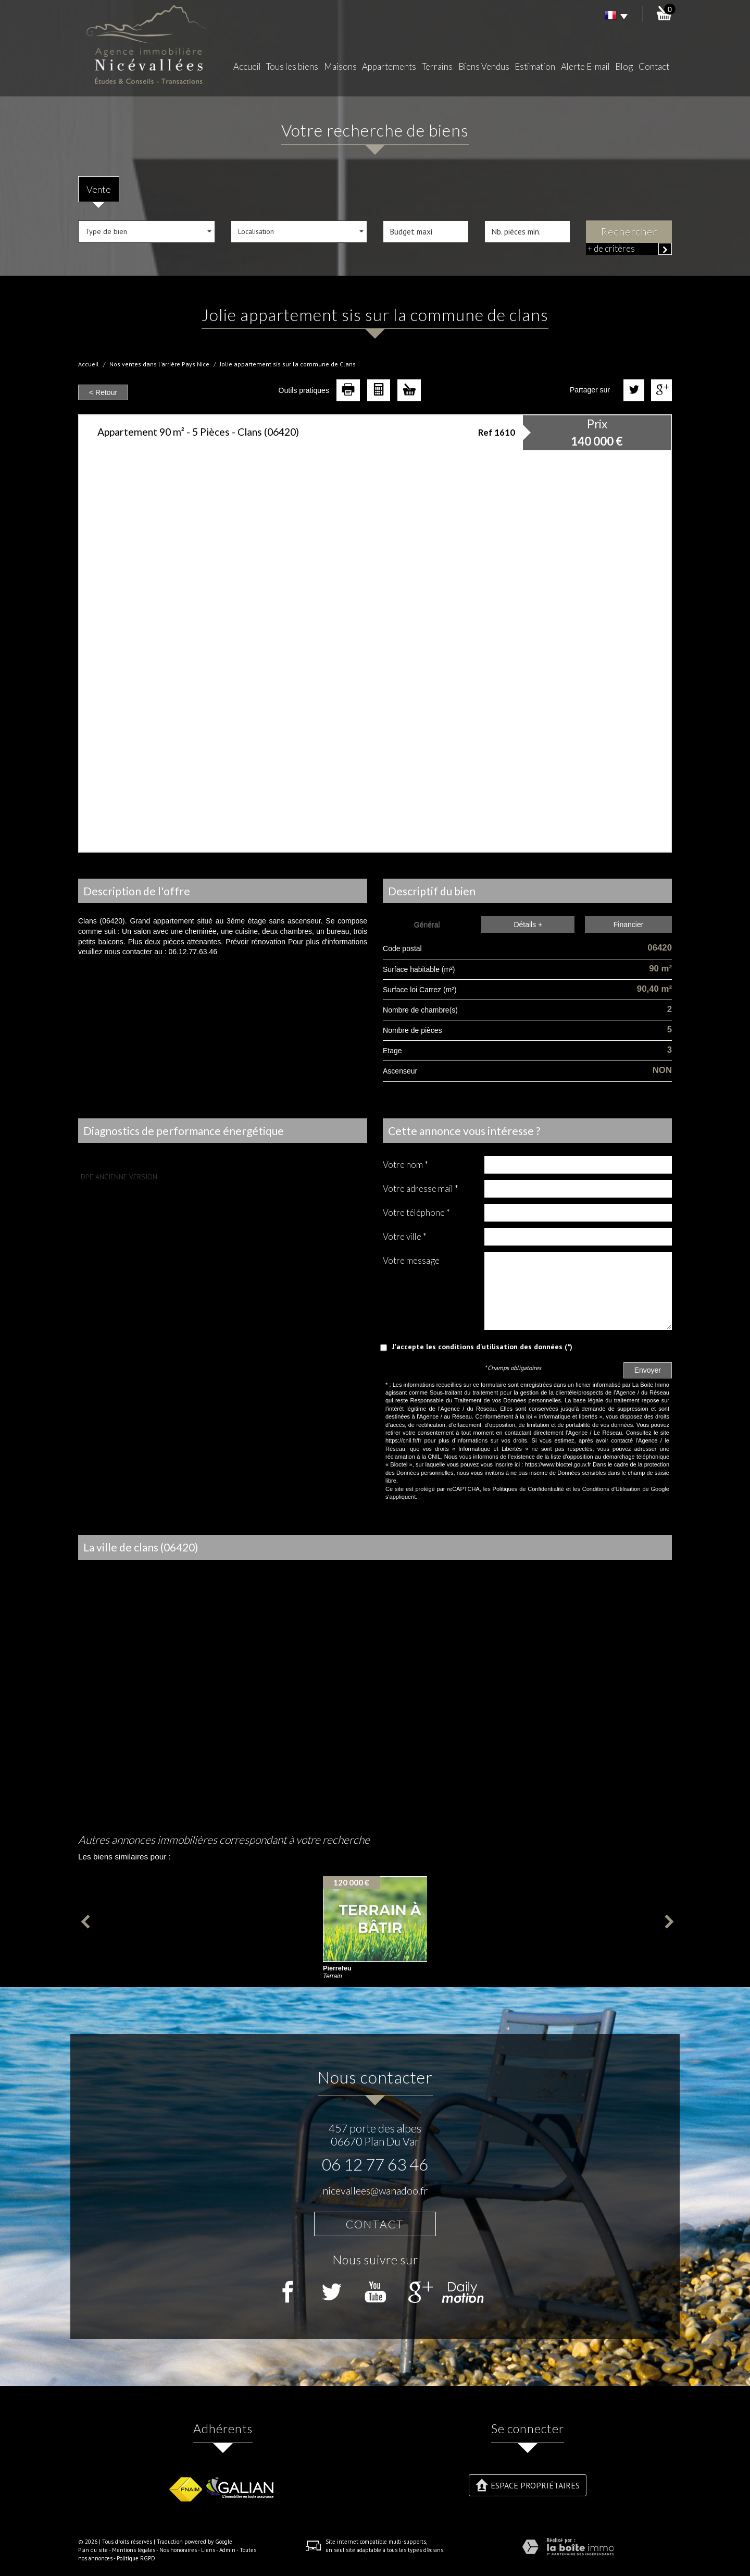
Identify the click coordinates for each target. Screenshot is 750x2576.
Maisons (340, 66)
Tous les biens (292, 66)
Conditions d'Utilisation (611, 1489)
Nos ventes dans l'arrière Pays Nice (159, 364)
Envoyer (647, 1370)
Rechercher (629, 232)
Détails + (528, 924)
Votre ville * (405, 1236)
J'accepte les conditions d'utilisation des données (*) (482, 1346)
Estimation (535, 66)
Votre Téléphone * (416, 1212)
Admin (227, 2550)
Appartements (389, 66)
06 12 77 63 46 (375, 2164)
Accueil (247, 66)
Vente (98, 189)
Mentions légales (133, 2550)
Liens (208, 2550)
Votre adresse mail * (420, 1188)
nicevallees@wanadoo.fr (375, 2191)
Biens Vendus (483, 66)
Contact (654, 66)
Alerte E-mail (585, 66)
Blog (624, 66)
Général (427, 924)
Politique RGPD (136, 2558)
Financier (629, 924)
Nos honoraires (178, 2550)
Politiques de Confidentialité (528, 1489)
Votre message (411, 1260)
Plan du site (93, 2550)
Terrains (437, 66)
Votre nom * (405, 1164)
